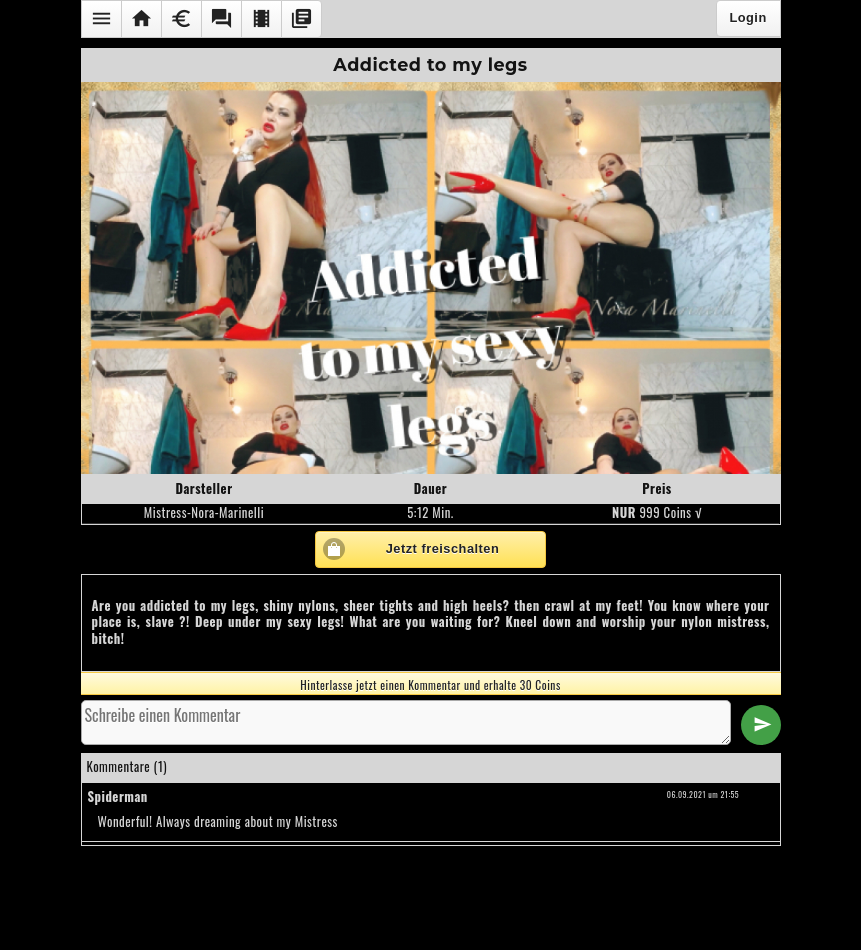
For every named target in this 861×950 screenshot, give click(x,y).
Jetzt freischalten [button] (443, 548)
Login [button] (747, 17)
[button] (101, 19)
